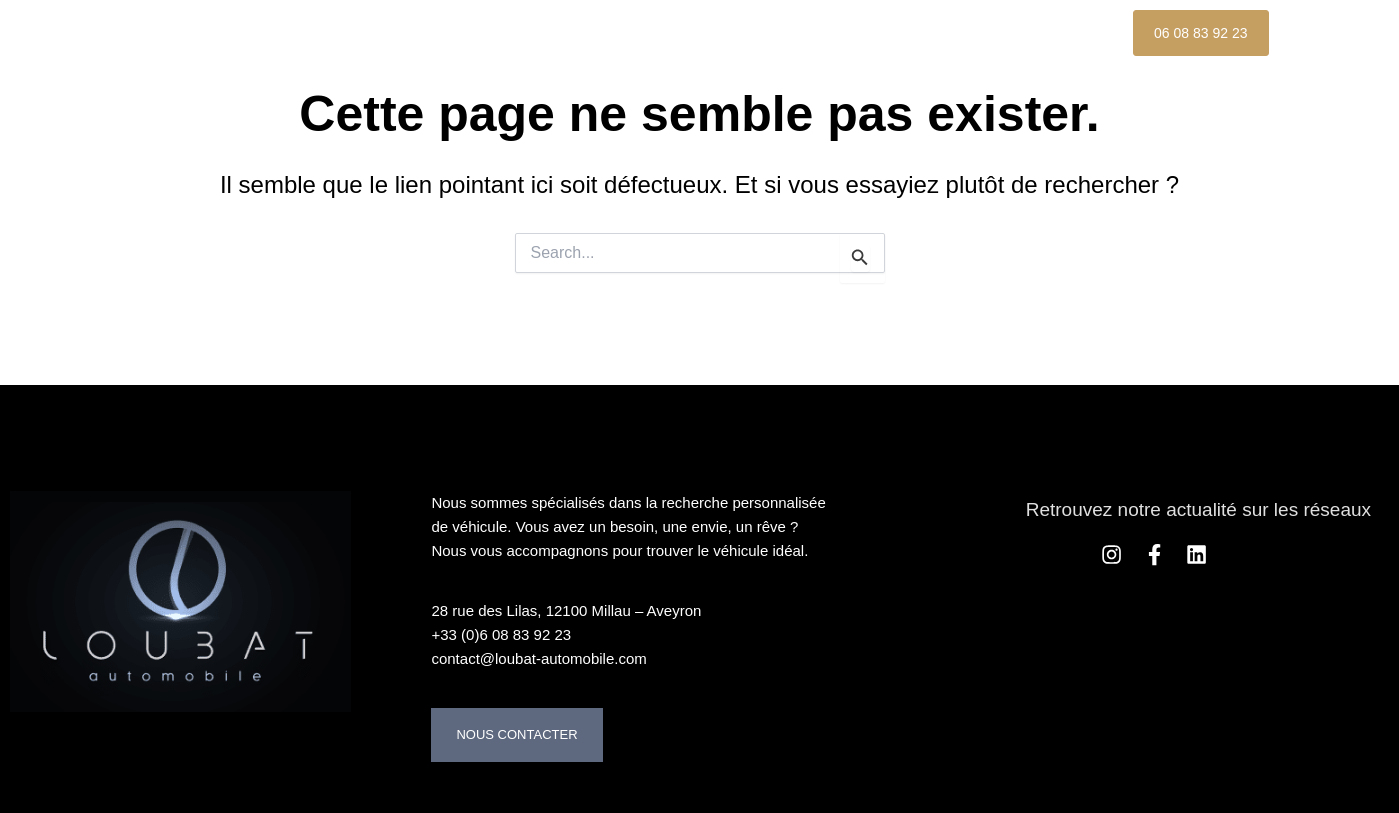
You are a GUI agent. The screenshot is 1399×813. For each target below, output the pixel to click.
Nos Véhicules (490, 32)
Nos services (779, 32)
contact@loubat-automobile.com (538, 658)
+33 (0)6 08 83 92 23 (501, 634)
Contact (354, 78)
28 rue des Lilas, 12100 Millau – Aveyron (566, 610)
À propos (637, 32)
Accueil (350, 32)
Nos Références (952, 32)
